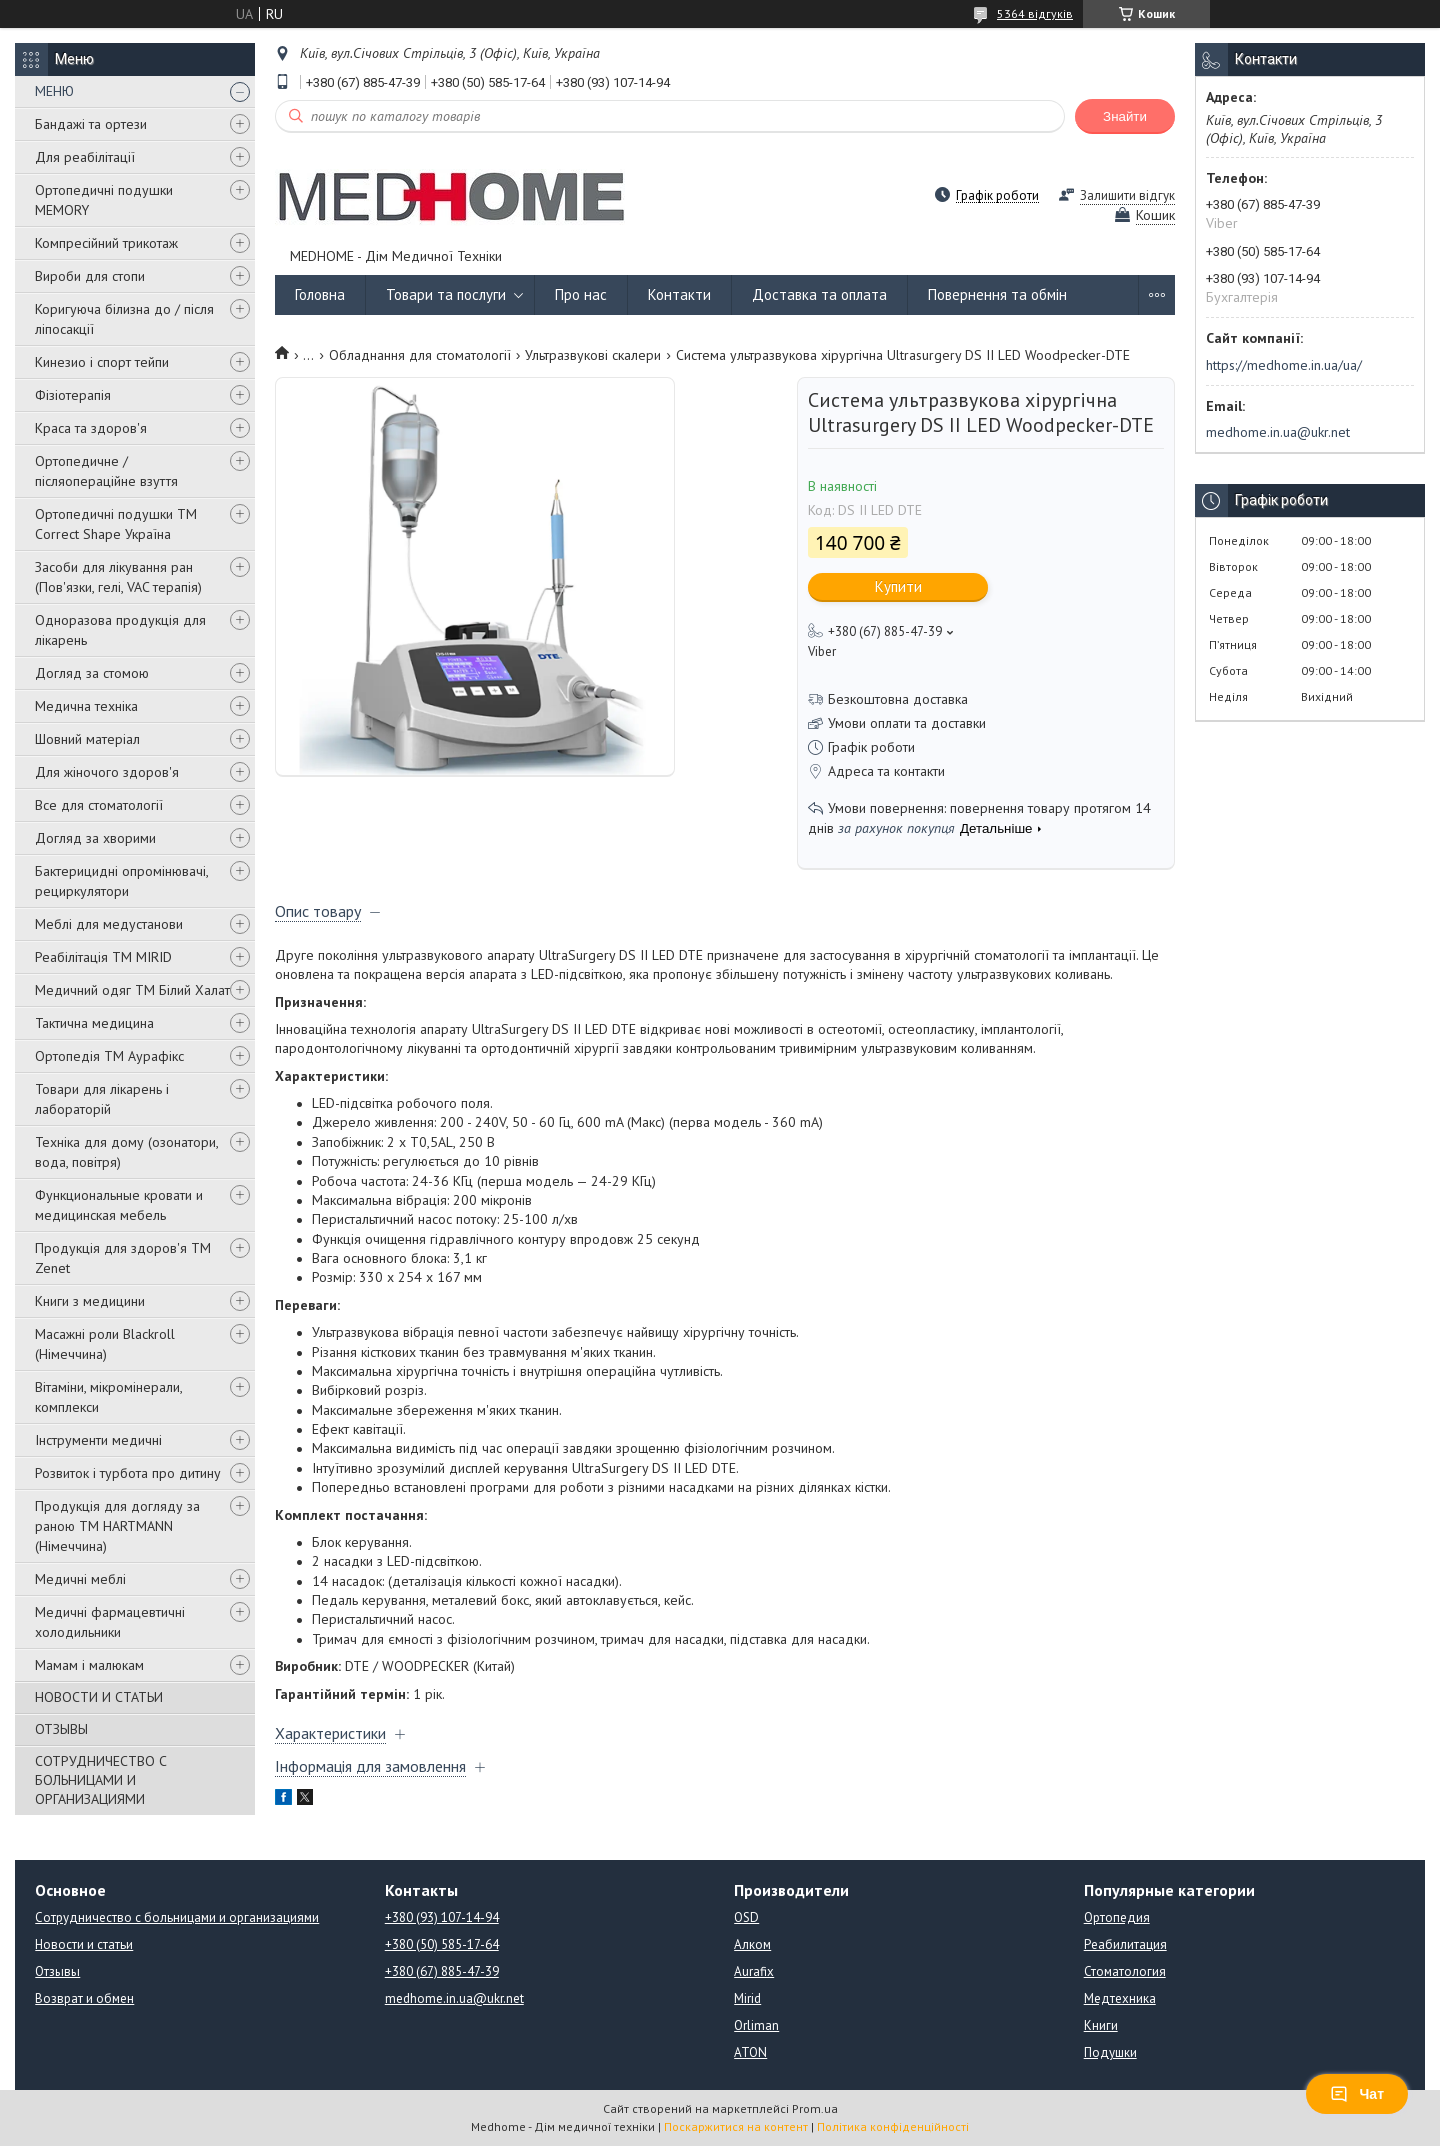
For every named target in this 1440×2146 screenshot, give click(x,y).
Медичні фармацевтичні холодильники (110, 1622)
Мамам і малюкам (89, 1665)
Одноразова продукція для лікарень (120, 630)
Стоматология (1125, 1971)
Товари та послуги (446, 294)
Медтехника (1120, 1998)
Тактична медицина (94, 1023)
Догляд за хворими (95, 838)
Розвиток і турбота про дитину (128, 1473)
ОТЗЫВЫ (61, 1729)
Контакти (679, 294)
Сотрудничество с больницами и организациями (177, 1917)
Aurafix (754, 1971)
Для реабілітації (85, 157)
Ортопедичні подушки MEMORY (104, 200)
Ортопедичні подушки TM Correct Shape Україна (116, 524)
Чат (1357, 2094)
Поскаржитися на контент (736, 2126)
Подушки (1110, 2052)
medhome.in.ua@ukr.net (1278, 432)
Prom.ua (815, 2108)
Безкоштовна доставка (898, 699)
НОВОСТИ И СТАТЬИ (99, 1697)
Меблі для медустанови (109, 924)
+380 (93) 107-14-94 (442, 1917)
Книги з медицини (90, 1301)
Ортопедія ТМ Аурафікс (109, 1056)
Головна (320, 294)
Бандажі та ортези (91, 124)
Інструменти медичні (98, 1440)
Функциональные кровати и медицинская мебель (119, 1205)
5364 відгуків (1035, 13)
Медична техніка (86, 706)
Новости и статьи (84, 1944)
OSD (746, 1917)
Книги (1101, 2025)
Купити (898, 586)
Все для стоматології (99, 805)
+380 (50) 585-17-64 (442, 1944)
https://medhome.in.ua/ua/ (1284, 365)
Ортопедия (1117, 1917)
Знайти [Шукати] (1125, 116)
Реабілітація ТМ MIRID (103, 957)
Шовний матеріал (87, 739)
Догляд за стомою (92, 673)
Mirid (747, 1998)
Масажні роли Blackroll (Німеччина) (105, 1344)
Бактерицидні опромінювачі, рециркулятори (121, 881)
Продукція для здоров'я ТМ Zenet (123, 1258)
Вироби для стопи (90, 276)
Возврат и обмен (84, 1998)
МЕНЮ (54, 91)
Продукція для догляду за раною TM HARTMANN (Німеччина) (117, 1526)
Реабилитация (1125, 1944)
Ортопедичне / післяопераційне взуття (106, 471)
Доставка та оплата (819, 294)
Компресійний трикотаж (106, 243)
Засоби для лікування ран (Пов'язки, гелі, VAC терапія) (118, 577)
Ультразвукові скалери (593, 355)
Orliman (756, 2025)
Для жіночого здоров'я (107, 772)
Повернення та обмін (997, 294)
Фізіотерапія (73, 395)
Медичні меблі (80, 1579)
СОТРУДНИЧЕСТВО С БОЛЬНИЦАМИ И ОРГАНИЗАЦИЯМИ (101, 1780)
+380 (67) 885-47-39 (442, 1971)
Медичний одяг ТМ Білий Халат (132, 990)
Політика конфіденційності (893, 2126)
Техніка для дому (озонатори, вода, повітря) (126, 1152)
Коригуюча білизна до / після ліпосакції (124, 319)
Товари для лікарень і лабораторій (102, 1099)
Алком (752, 1944)
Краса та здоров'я (91, 428)
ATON (750, 2052)
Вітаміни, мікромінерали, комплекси (108, 1397)
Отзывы (57, 1971)
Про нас (581, 294)
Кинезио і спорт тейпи (102, 362)
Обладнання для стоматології (420, 355)
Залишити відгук (1127, 195)
